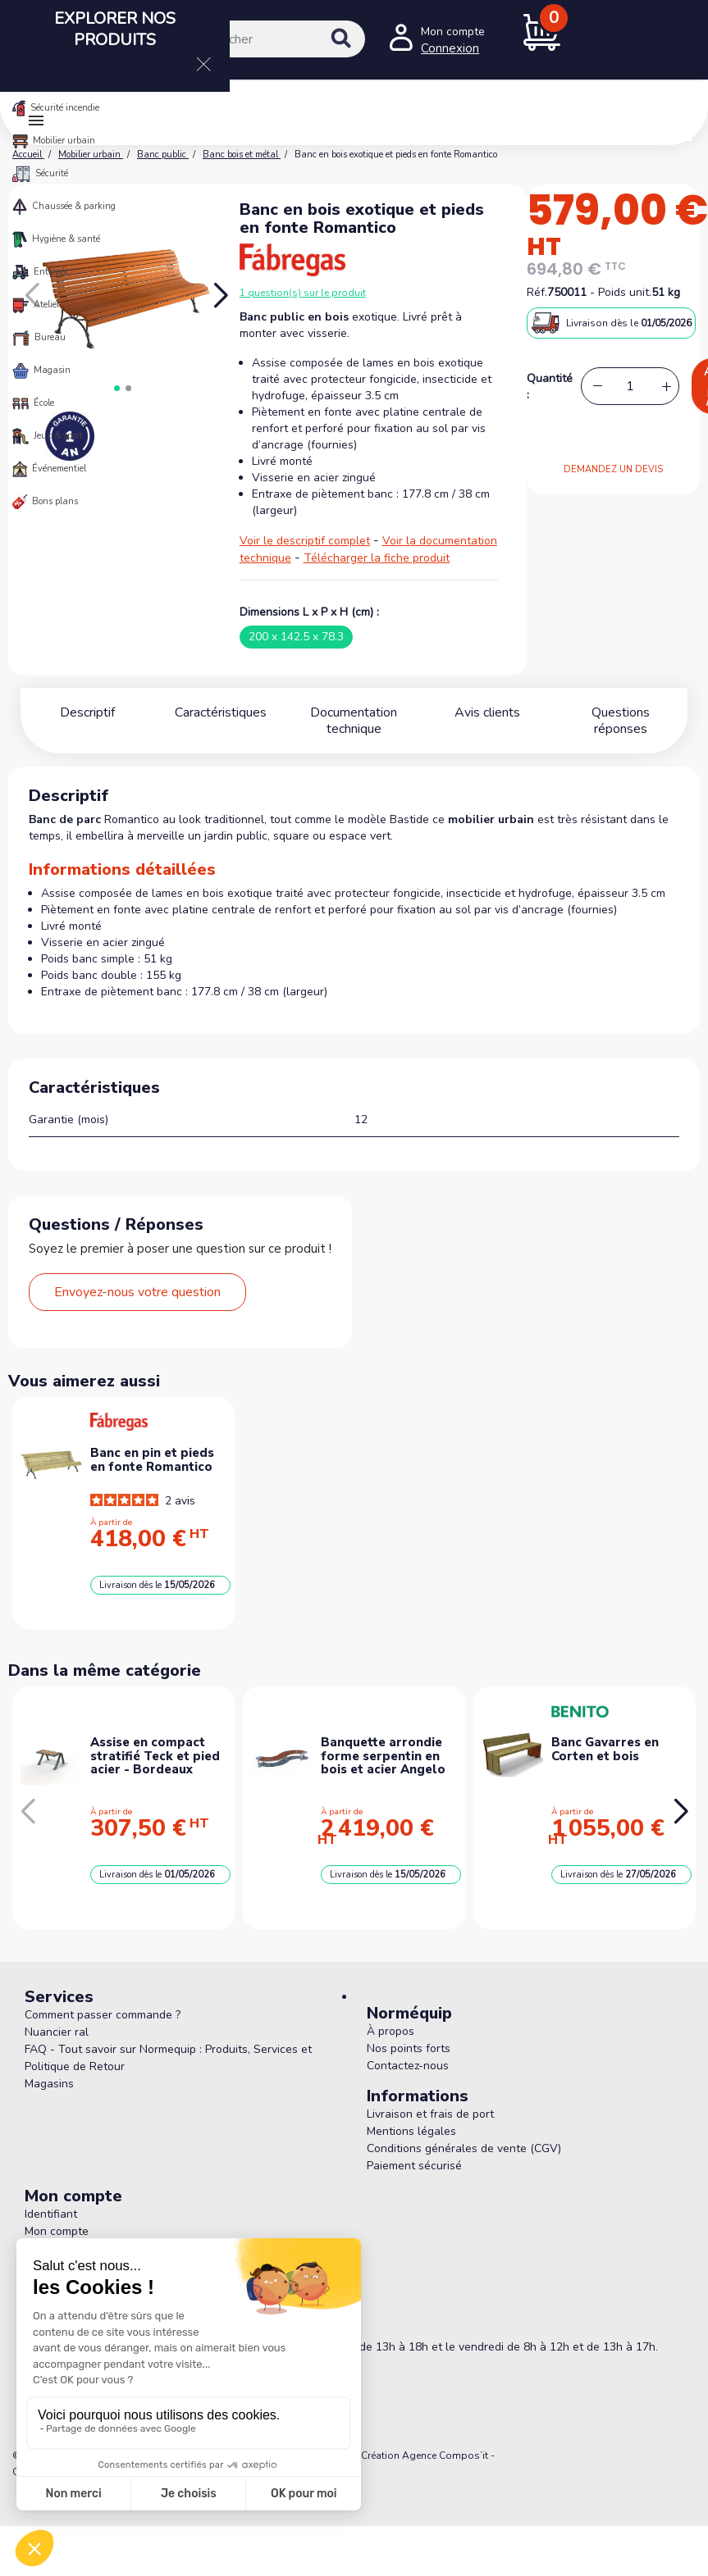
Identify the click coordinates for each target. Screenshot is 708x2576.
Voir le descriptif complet (305, 540)
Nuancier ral (57, 2032)
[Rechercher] (260, 38)
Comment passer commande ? (102, 2015)
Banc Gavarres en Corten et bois (605, 1749)
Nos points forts (408, 2048)
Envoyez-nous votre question (137, 1292)
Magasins (49, 2083)
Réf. (537, 292)
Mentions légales (411, 2131)
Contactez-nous (408, 2065)
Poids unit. (624, 292)
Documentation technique (353, 720)
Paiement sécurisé (414, 2165)
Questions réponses (621, 712)
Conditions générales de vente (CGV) (464, 2148)
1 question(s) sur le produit (303, 292)
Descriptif (87, 712)
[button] (220, 296)
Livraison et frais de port (430, 2114)
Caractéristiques (221, 712)
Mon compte (57, 2231)
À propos (390, 2031)
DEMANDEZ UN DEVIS (613, 469)
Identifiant (51, 2214)
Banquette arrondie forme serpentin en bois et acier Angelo (383, 1755)
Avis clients (487, 712)
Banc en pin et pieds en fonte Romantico (152, 1460)
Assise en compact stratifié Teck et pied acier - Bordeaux (155, 1755)
